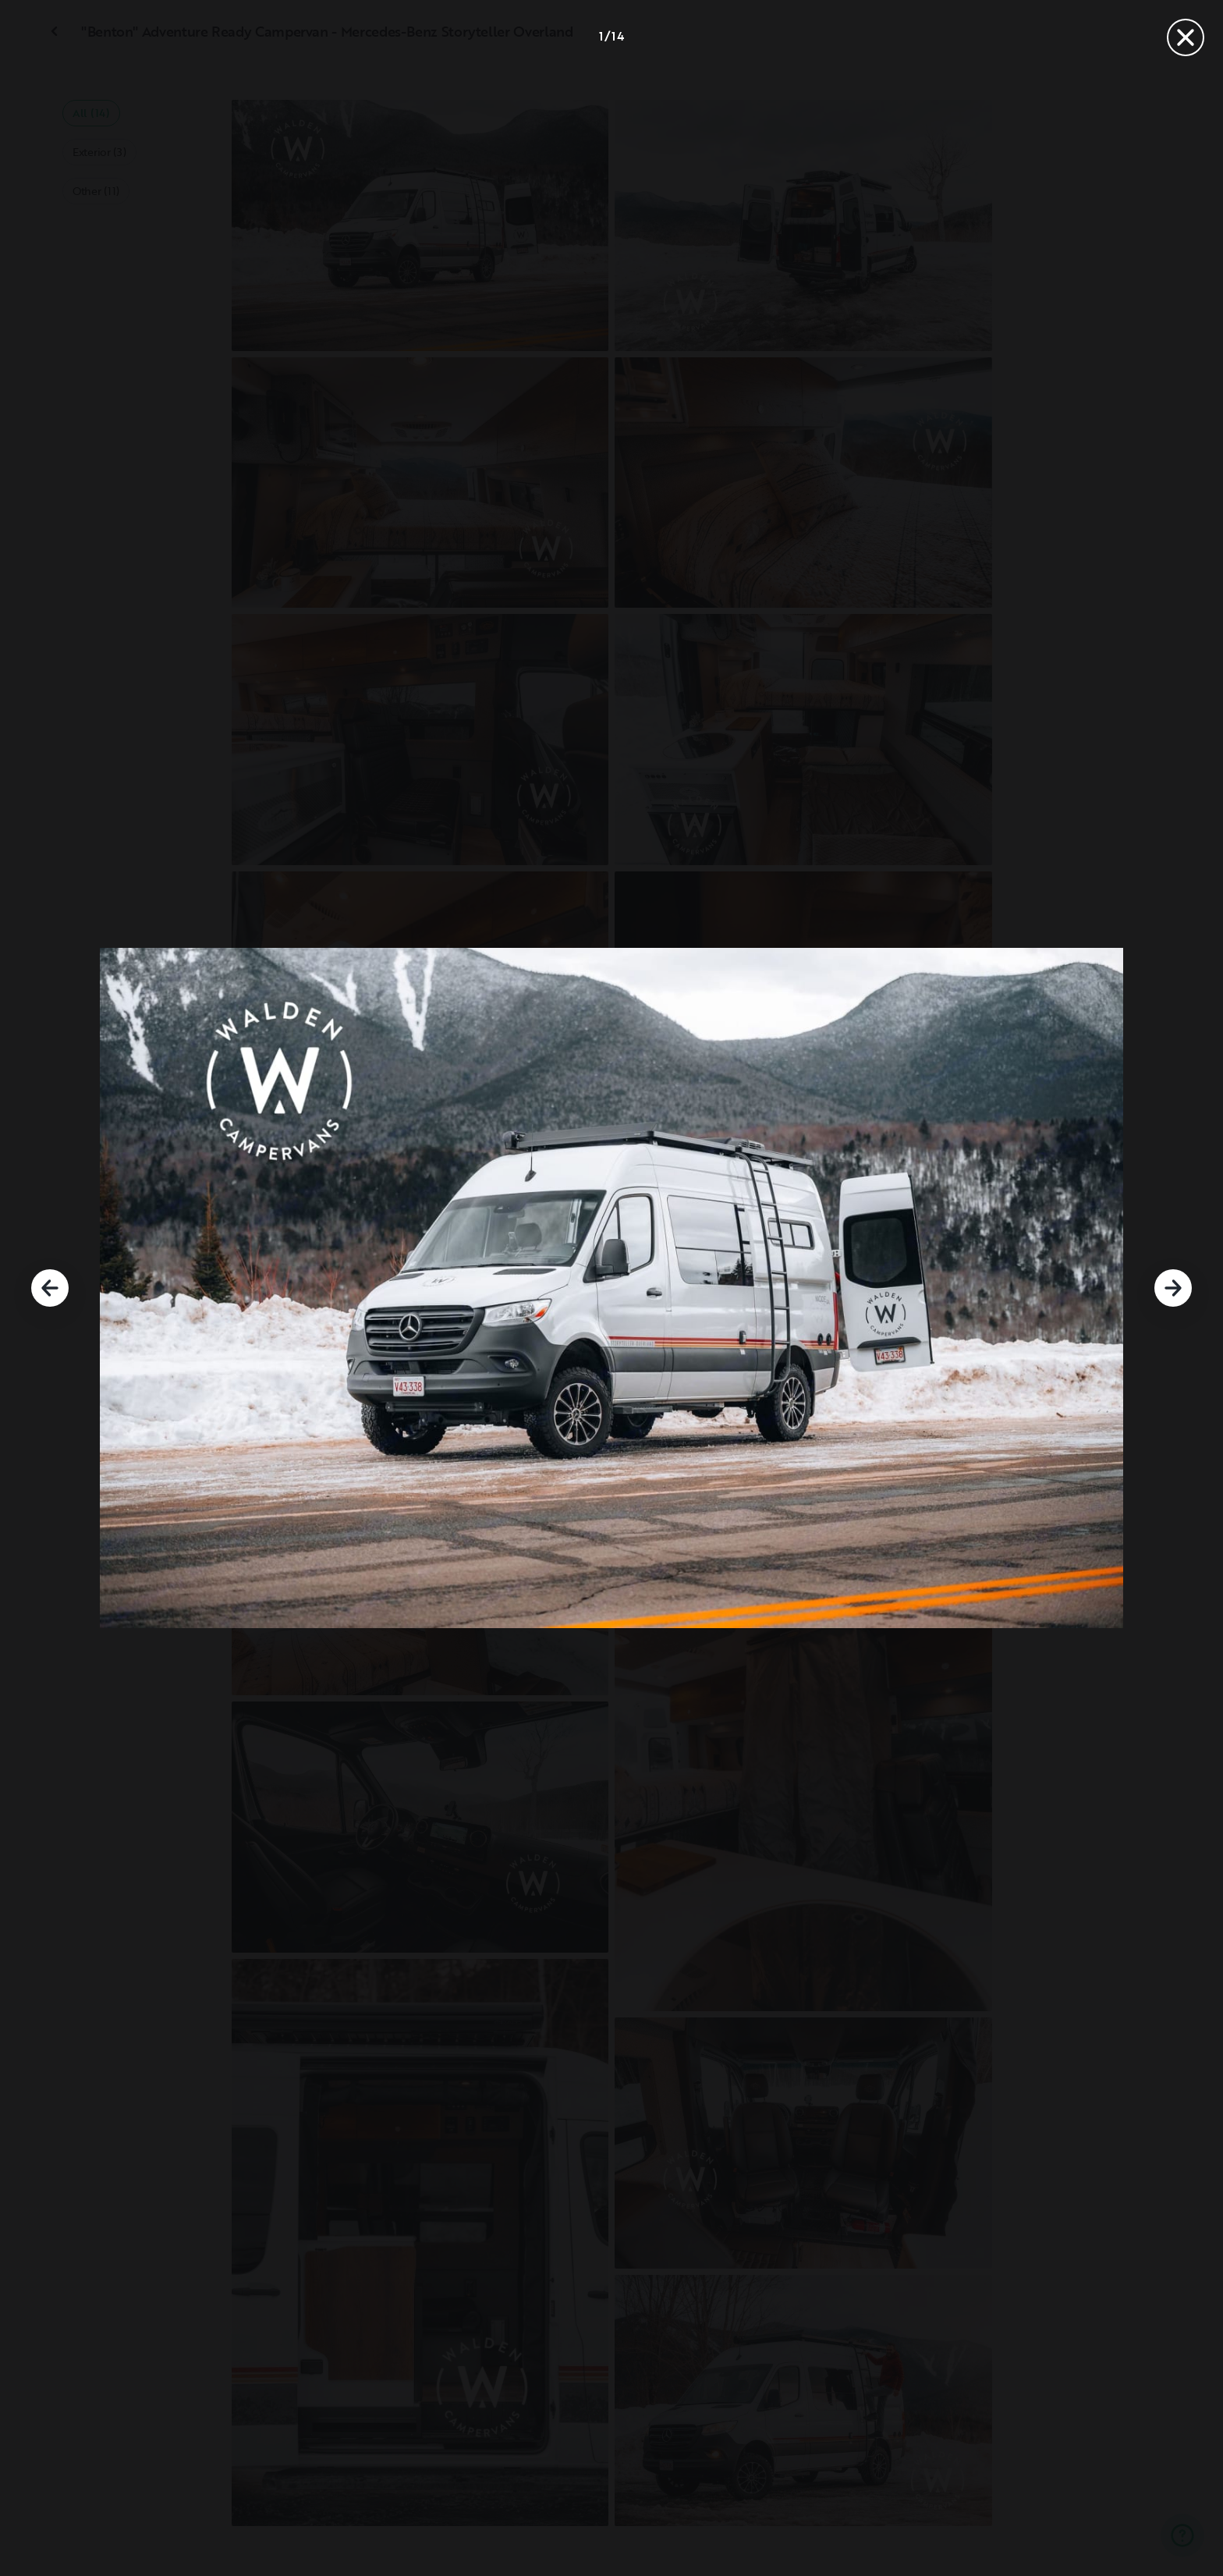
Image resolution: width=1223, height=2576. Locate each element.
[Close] (1185, 37)
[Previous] (50, 1288)
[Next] (1173, 1288)
